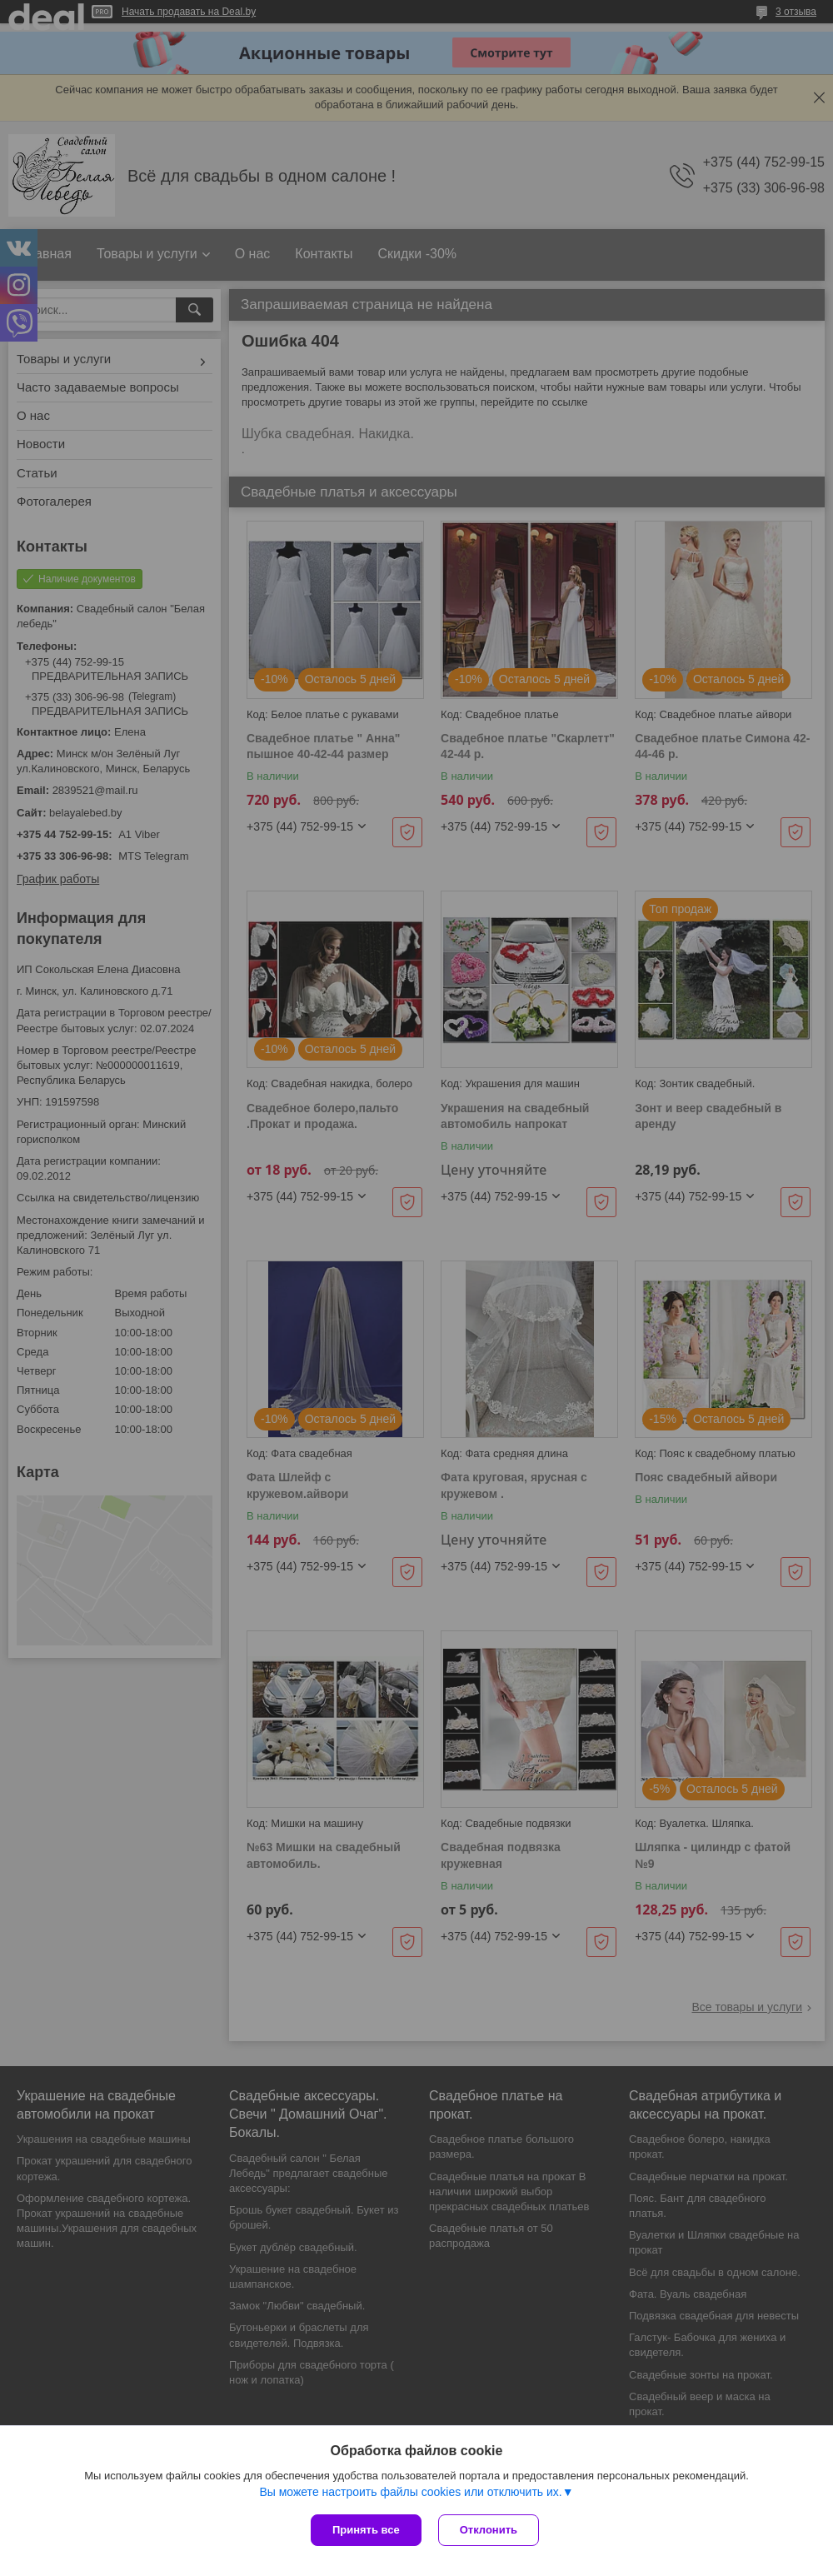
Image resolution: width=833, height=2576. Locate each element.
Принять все (366, 2530)
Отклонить (488, 2530)
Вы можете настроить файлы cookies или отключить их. (410, 2492)
